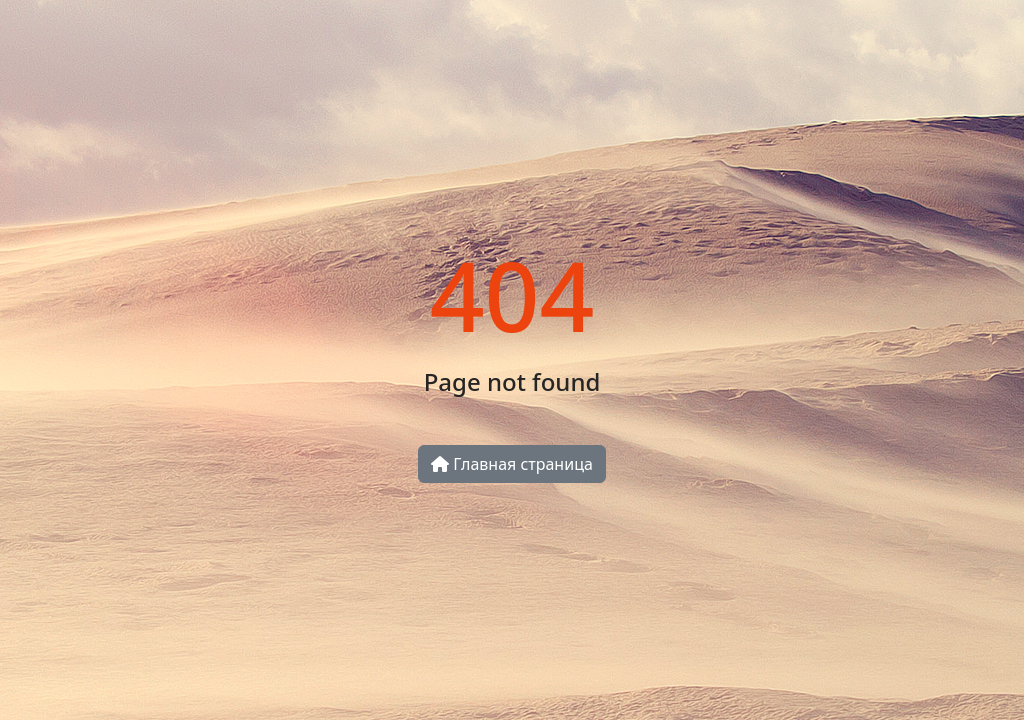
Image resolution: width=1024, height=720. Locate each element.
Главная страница (512, 464)
